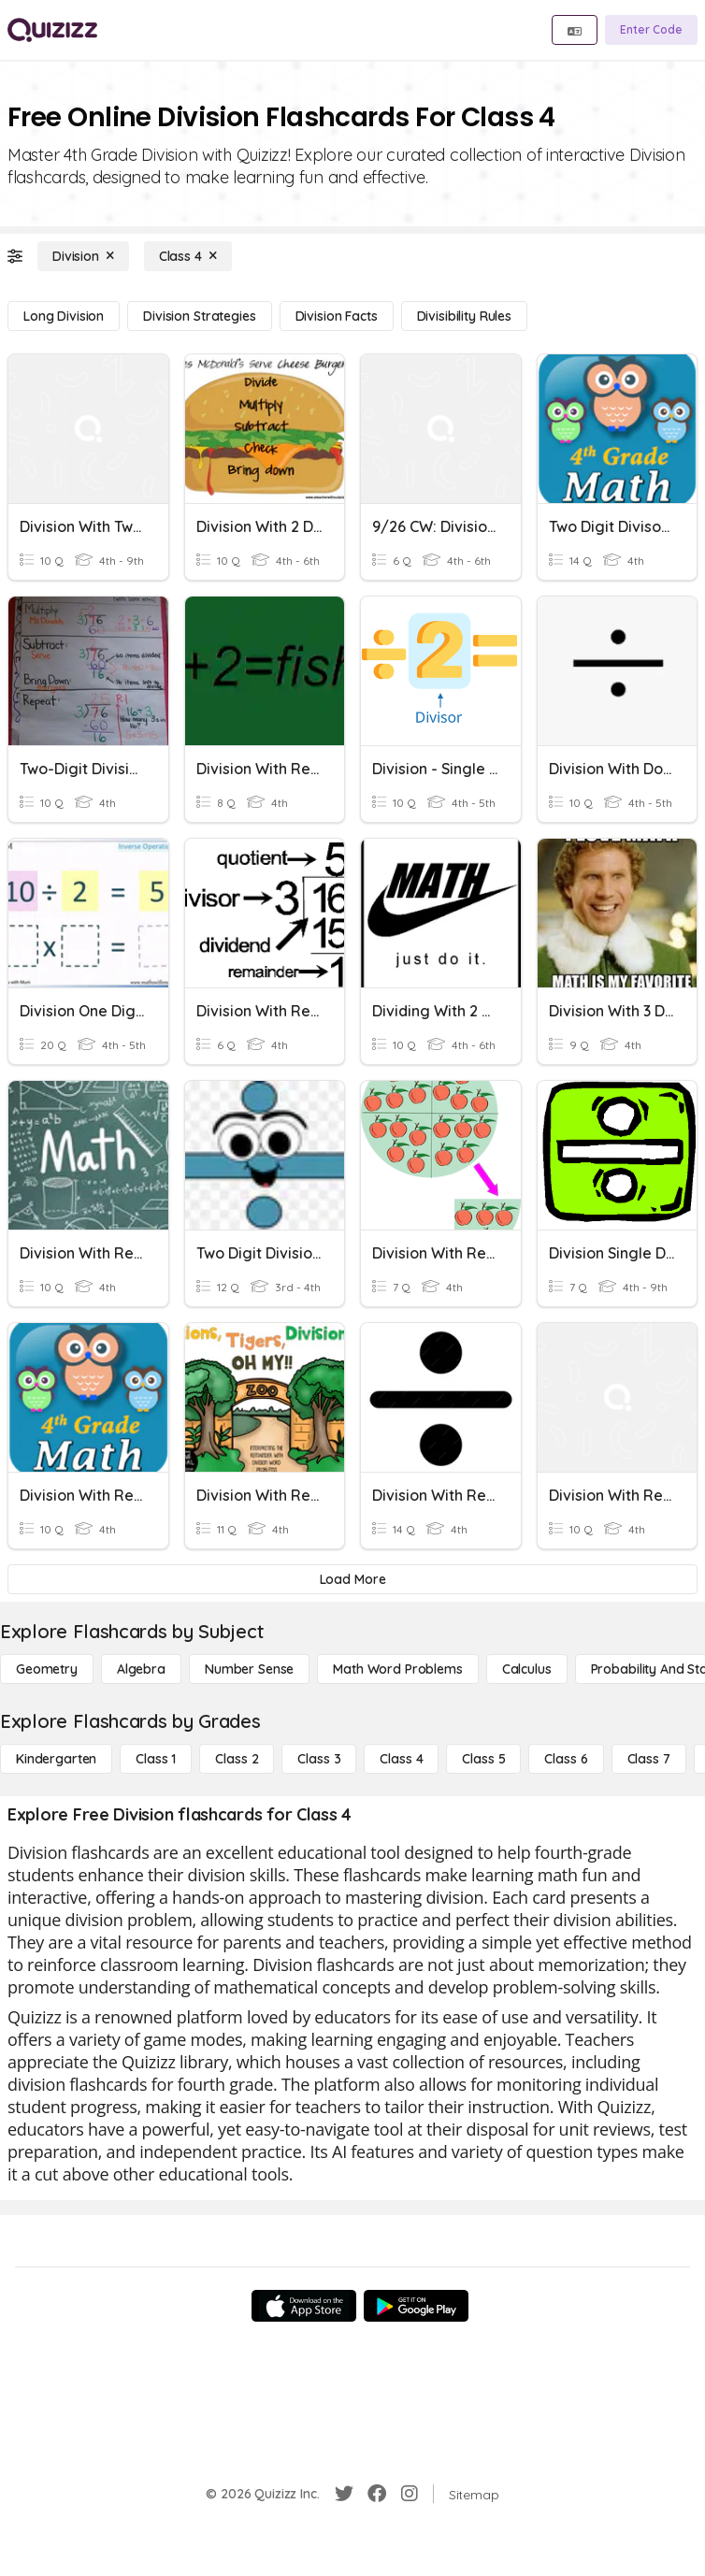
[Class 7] (648, 1759)
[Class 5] (483, 1759)
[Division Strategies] (199, 316)
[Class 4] (188, 256)
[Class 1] (156, 1759)
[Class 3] (318, 1759)
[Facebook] (376, 2494)
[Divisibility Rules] (464, 316)
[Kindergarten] (56, 1759)
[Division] (83, 256)
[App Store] (304, 2306)
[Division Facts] (337, 316)
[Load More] (352, 1579)
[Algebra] (141, 1669)
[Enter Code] (651, 30)
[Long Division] (63, 316)
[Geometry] (47, 1669)
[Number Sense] (249, 1669)
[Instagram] (409, 2494)
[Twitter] (344, 2494)
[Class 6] (565, 1759)
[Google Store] (416, 2306)
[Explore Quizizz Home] (52, 30)
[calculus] (527, 1669)
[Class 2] (236, 1759)
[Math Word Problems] (397, 1669)
